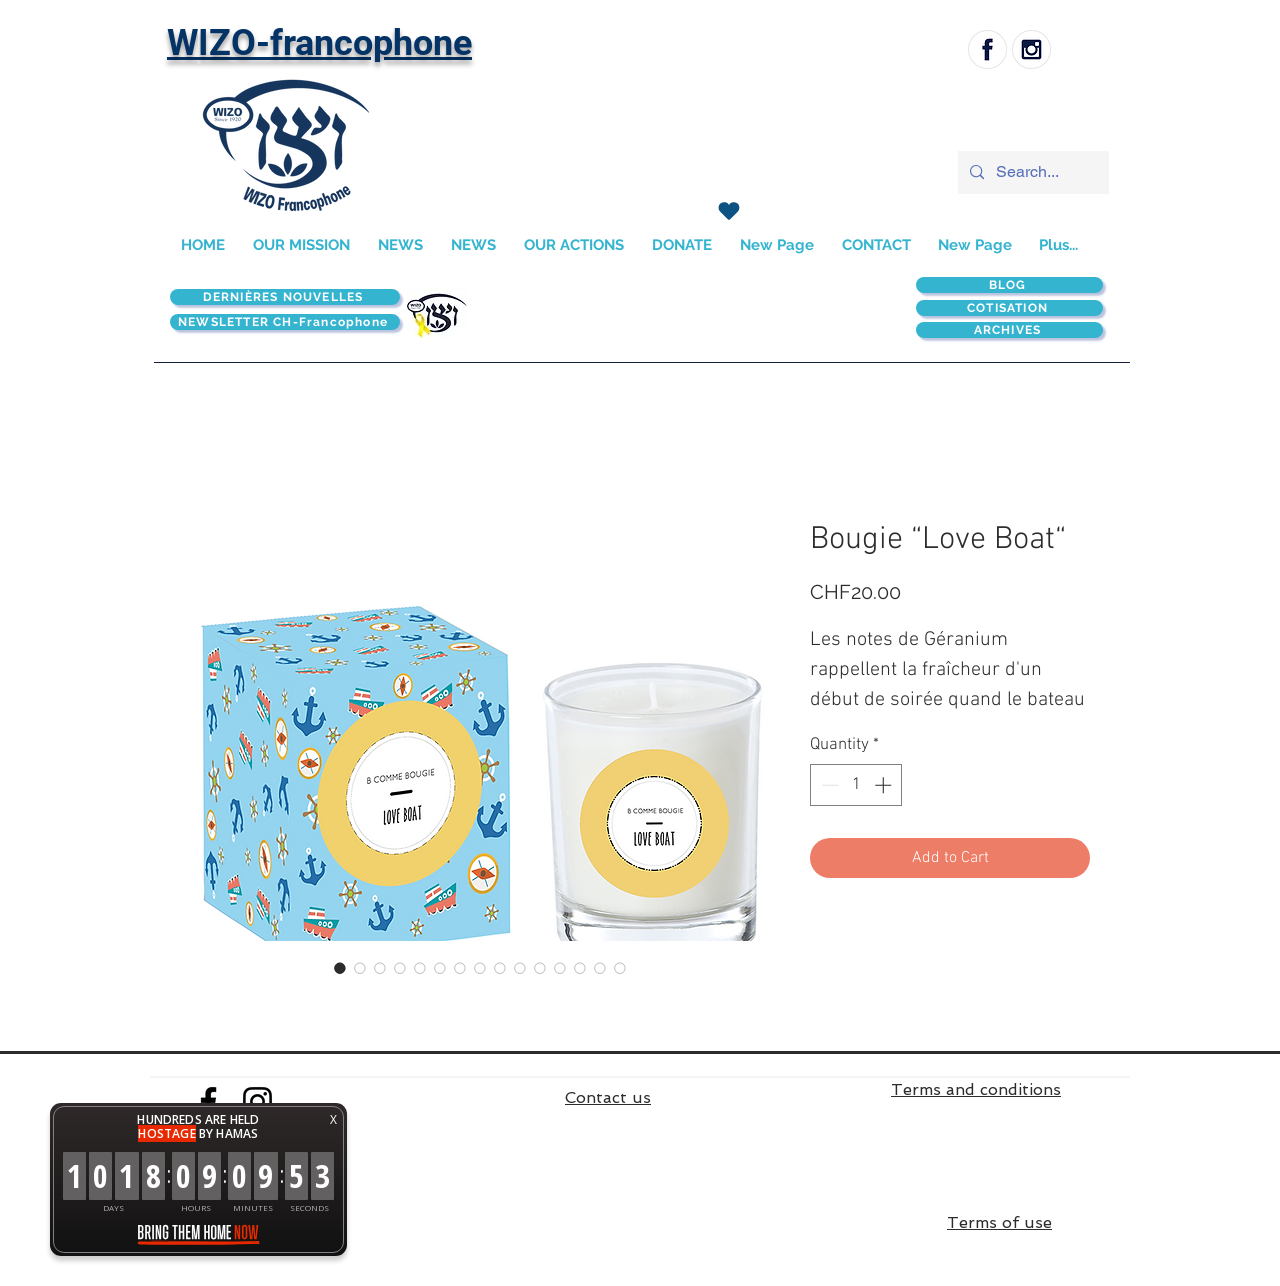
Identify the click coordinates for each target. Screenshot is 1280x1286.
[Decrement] (828, 785)
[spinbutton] (856, 785)
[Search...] (1031, 172)
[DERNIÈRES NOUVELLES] (285, 297)
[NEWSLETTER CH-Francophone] (285, 322)
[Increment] (885, 785)
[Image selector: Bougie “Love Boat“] (340, 968)
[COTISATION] (1009, 308)
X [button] (333, 1119)
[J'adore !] (728, 211)
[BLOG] (1009, 285)
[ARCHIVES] (1009, 330)
